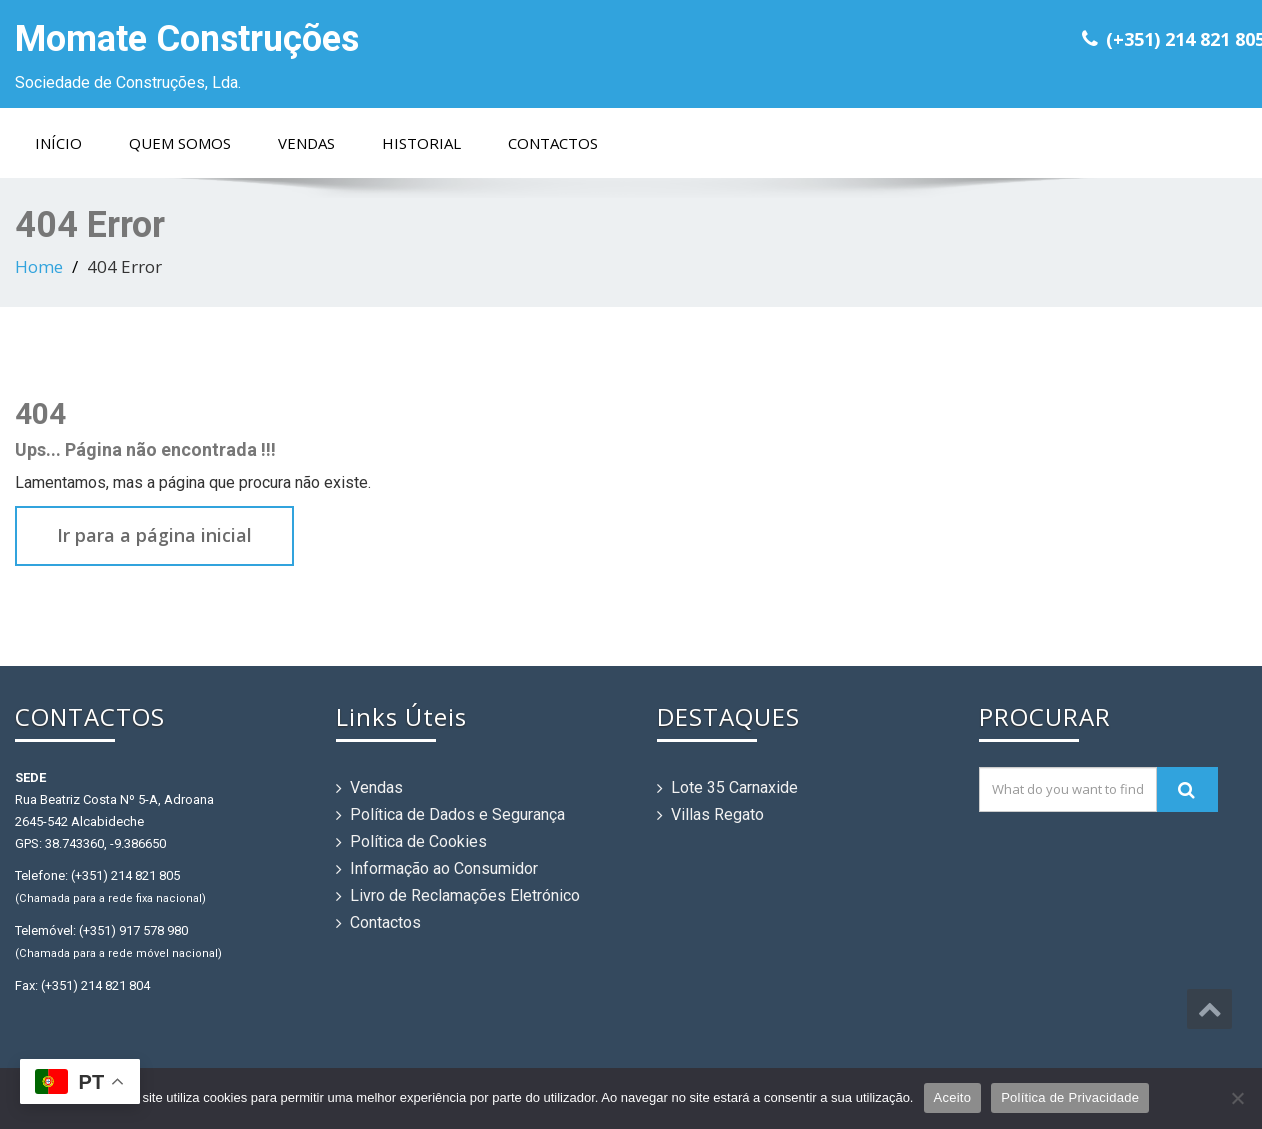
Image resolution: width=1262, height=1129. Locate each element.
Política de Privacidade (1070, 1097)
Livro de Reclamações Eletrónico (465, 895)
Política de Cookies (418, 841)
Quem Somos (180, 143)
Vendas (306, 143)
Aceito (953, 1097)
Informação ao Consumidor (444, 868)
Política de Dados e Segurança (457, 814)
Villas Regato (717, 814)
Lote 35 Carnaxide (734, 787)
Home (39, 266)
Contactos (553, 143)
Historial (421, 143)
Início (58, 143)
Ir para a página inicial (154, 535)
